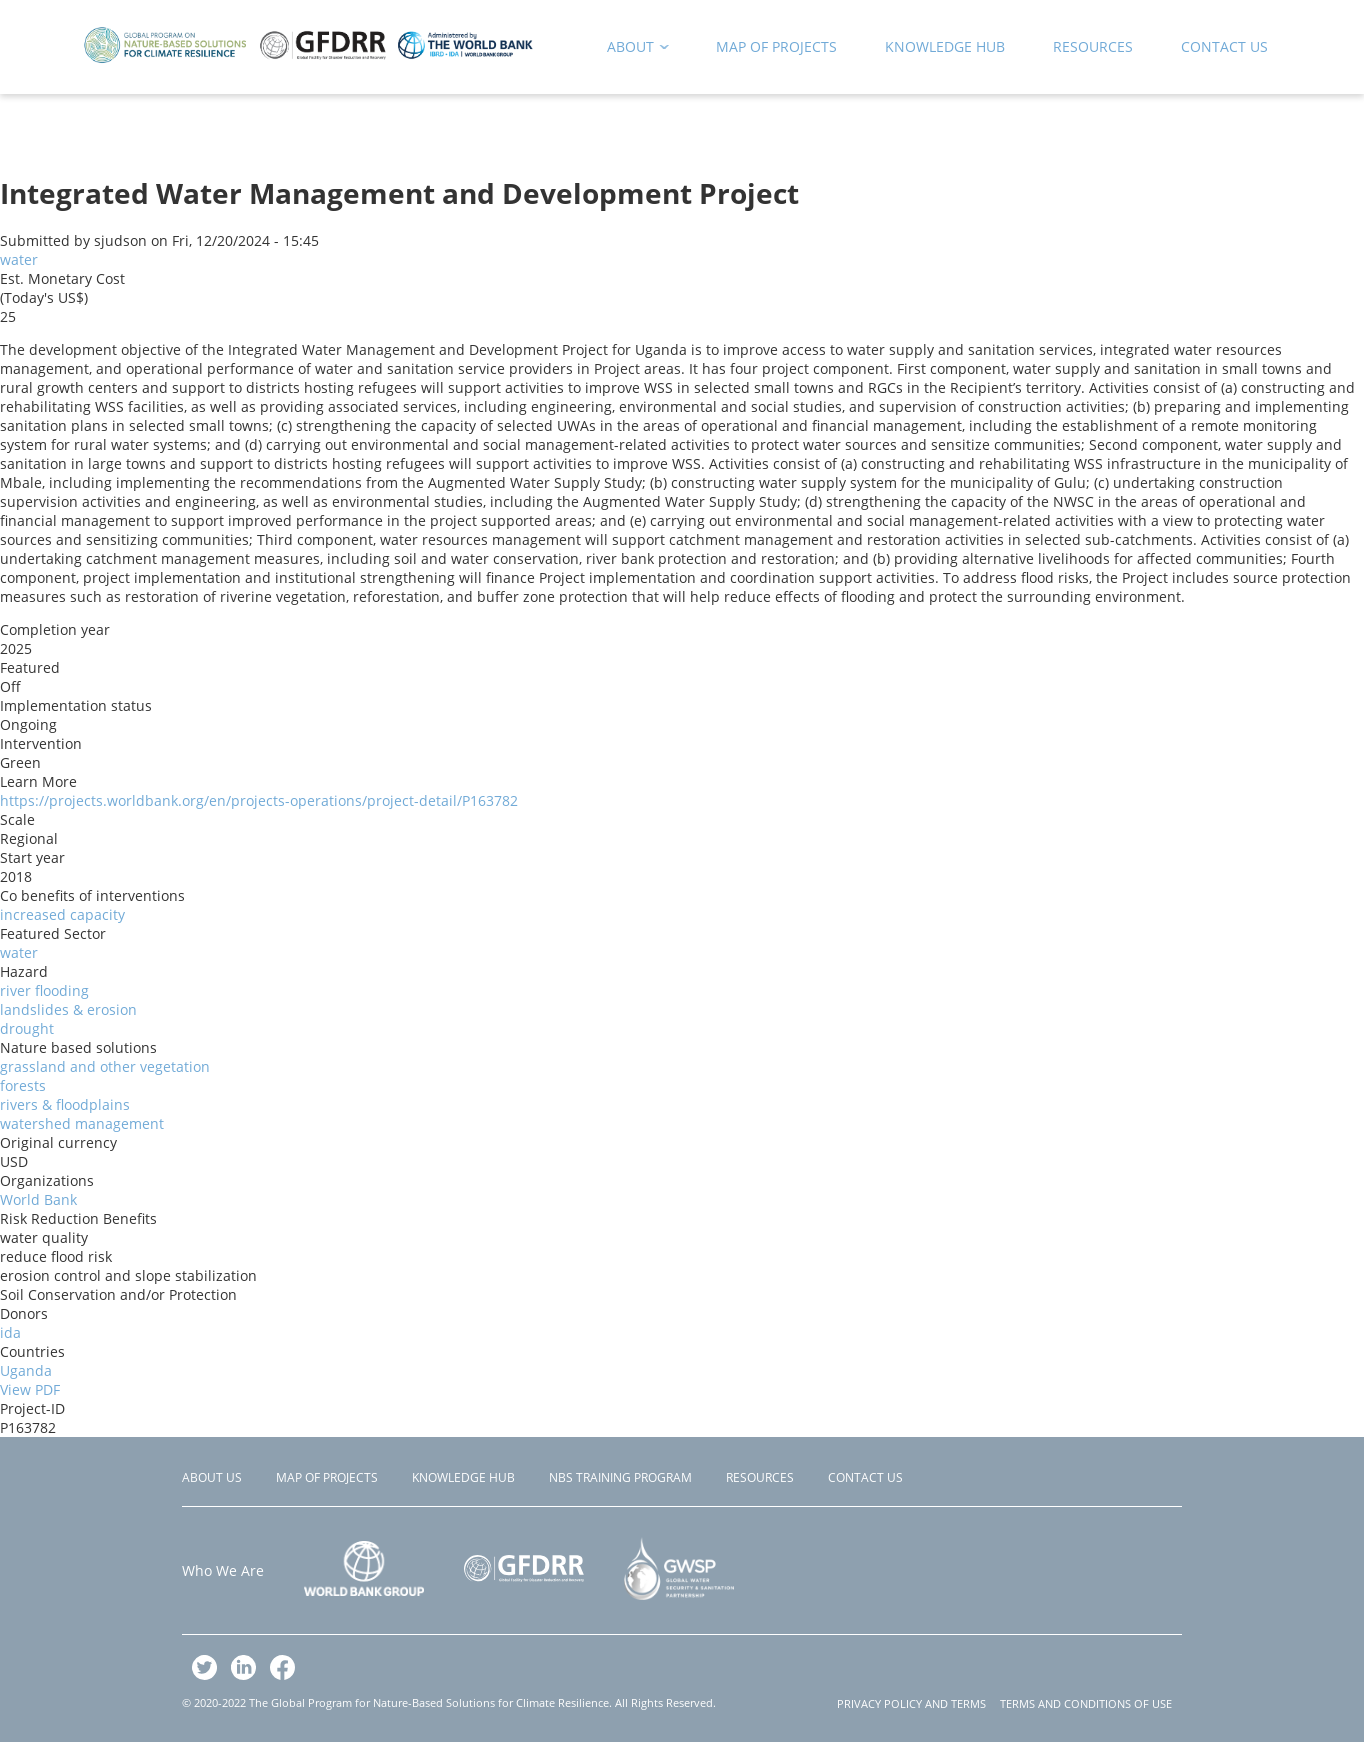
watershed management (82, 1123)
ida (10, 1332)
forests (23, 1085)
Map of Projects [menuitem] (776, 46)
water (19, 259)
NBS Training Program (620, 1477)
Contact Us (865, 1477)
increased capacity (62, 914)
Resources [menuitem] (1093, 46)
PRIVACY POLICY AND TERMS (911, 1703)
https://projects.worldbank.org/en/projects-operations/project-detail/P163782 (259, 800)
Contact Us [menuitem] (1224, 46)
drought (27, 1028)
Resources (760, 1477)
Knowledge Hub (463, 1477)
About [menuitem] (631, 50)
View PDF (30, 1389)
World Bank (38, 1199)
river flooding (44, 990)
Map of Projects (327, 1477)
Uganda (26, 1370)
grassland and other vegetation (105, 1066)
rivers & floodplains (65, 1104)
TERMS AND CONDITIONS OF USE (1086, 1703)
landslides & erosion (68, 1009)
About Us (212, 1477)
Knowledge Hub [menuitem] (945, 46)
